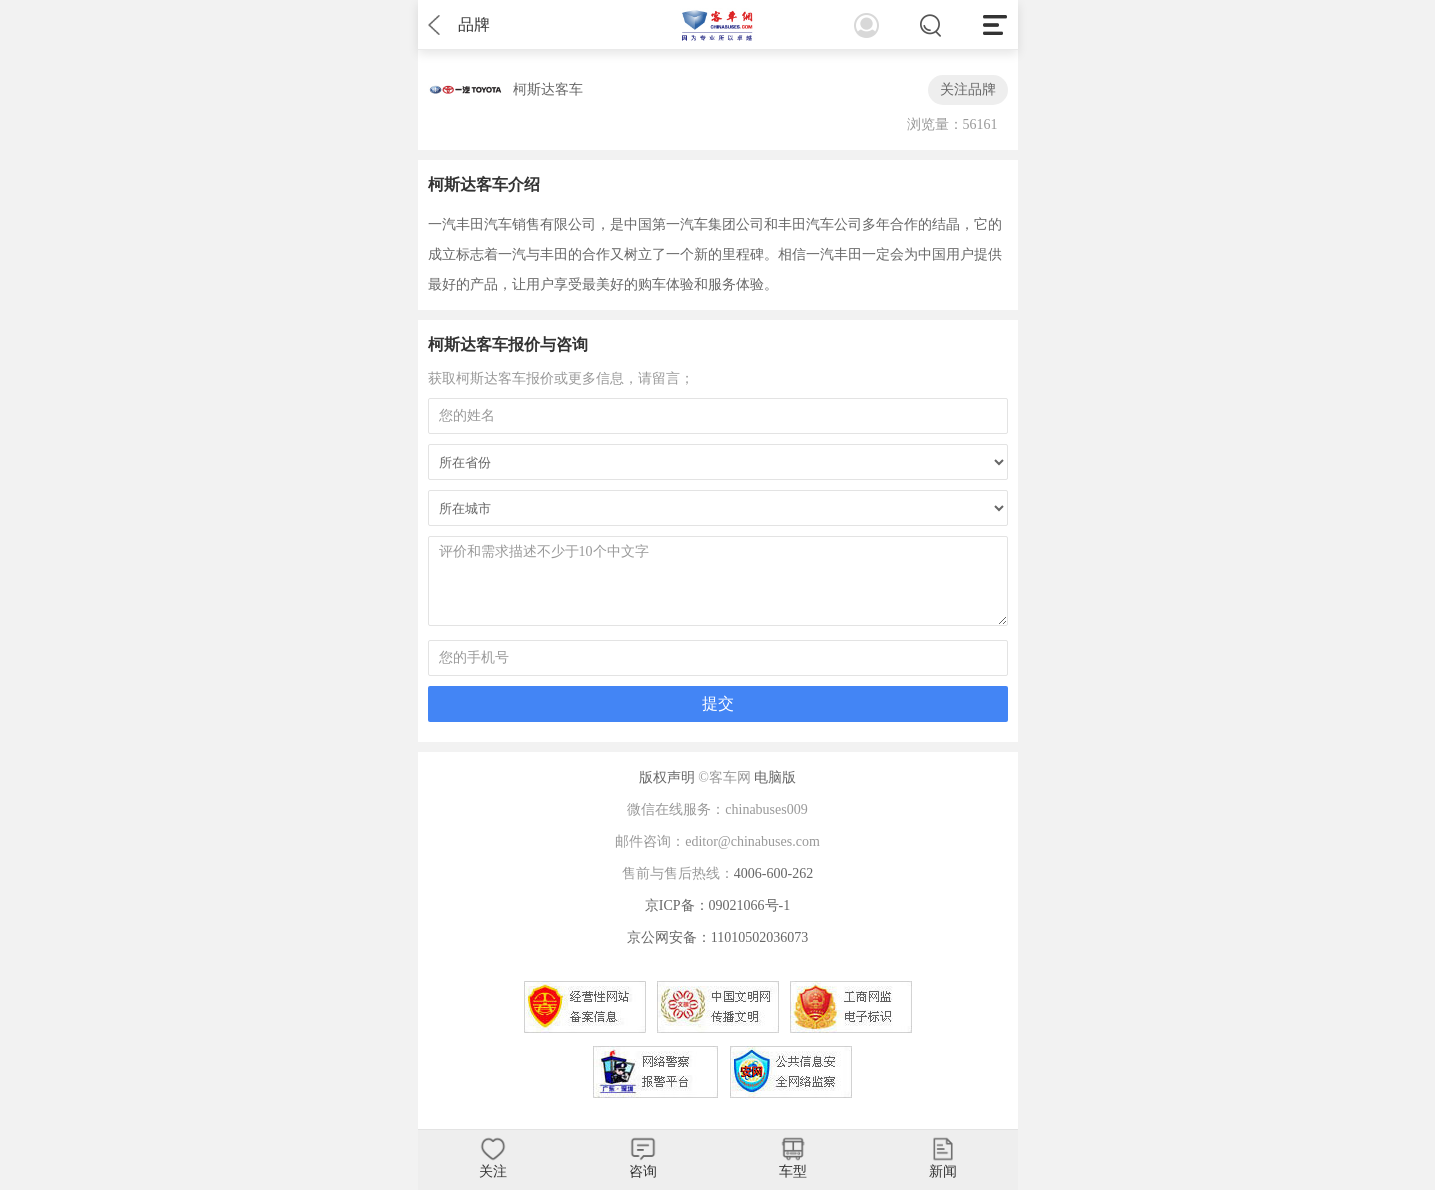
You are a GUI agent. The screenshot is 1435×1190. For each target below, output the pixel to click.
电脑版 (775, 777)
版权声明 (667, 777)
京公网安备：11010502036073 (717, 937)
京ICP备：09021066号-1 (717, 905)
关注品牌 (968, 89)
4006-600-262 (773, 873)
